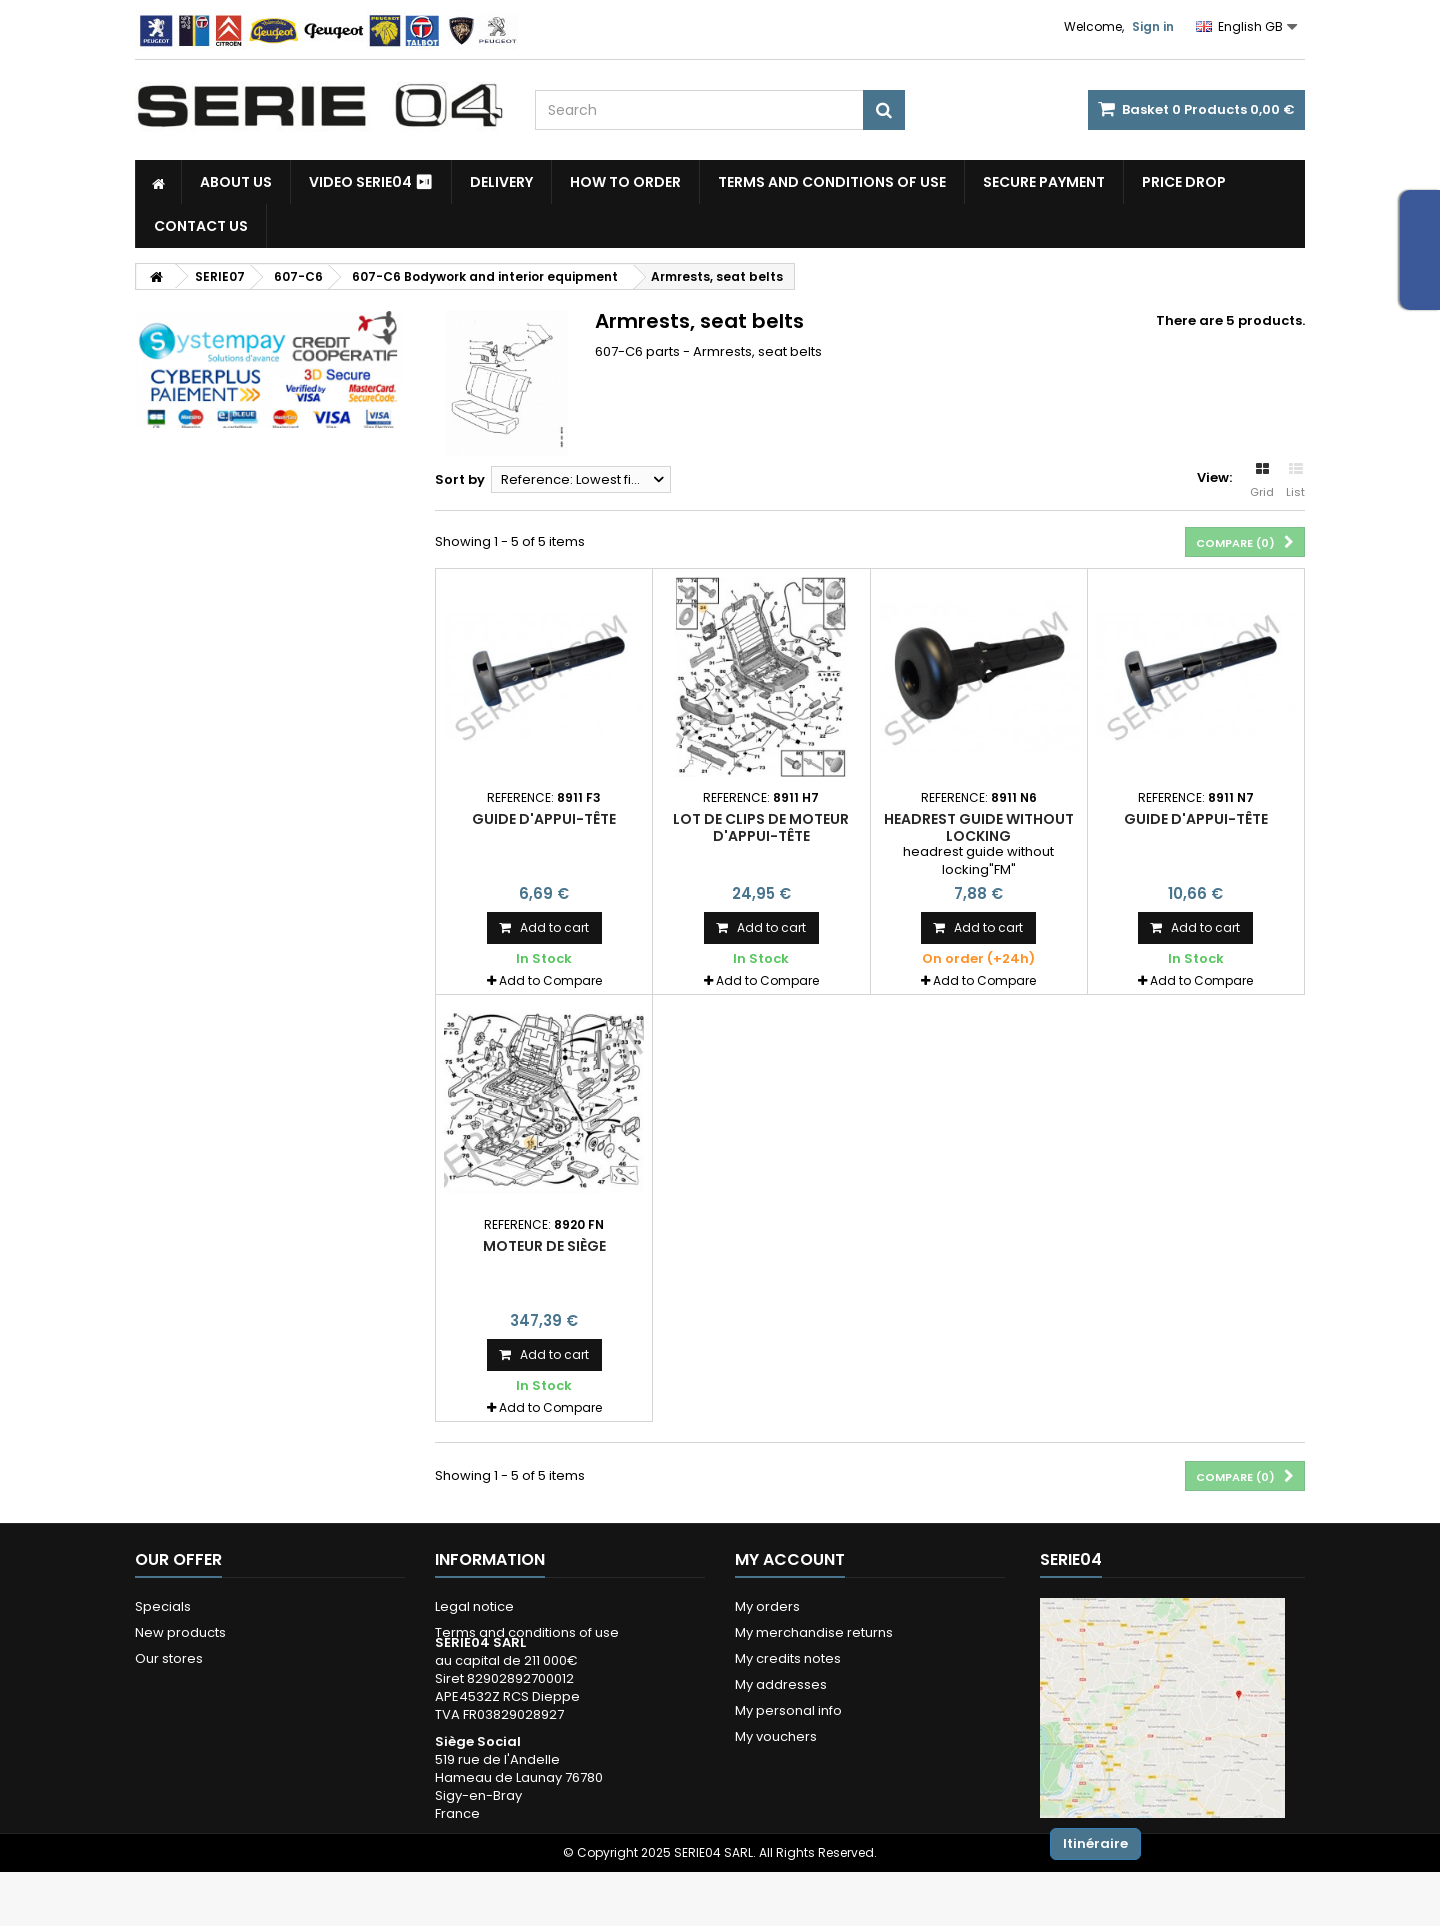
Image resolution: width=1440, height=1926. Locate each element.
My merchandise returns (814, 1632)
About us (236, 182)
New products (180, 1632)
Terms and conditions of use (832, 182)
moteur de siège (544, 1246)
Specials (163, 1606)
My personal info (788, 1710)
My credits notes (788, 1658)
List (1295, 481)
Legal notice (474, 1606)
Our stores (169, 1658)
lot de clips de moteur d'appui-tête (761, 827)
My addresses (781, 1684)
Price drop (1184, 182)
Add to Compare (550, 980)
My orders (767, 1606)
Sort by (460, 479)
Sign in (1153, 26)
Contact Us (201, 226)
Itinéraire (1095, 1843)
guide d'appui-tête (544, 819)
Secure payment (1044, 182)
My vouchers (776, 1736)
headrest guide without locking (979, 827)
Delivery (501, 182)
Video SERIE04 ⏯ (371, 182)
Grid (1262, 481)
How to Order (625, 182)
